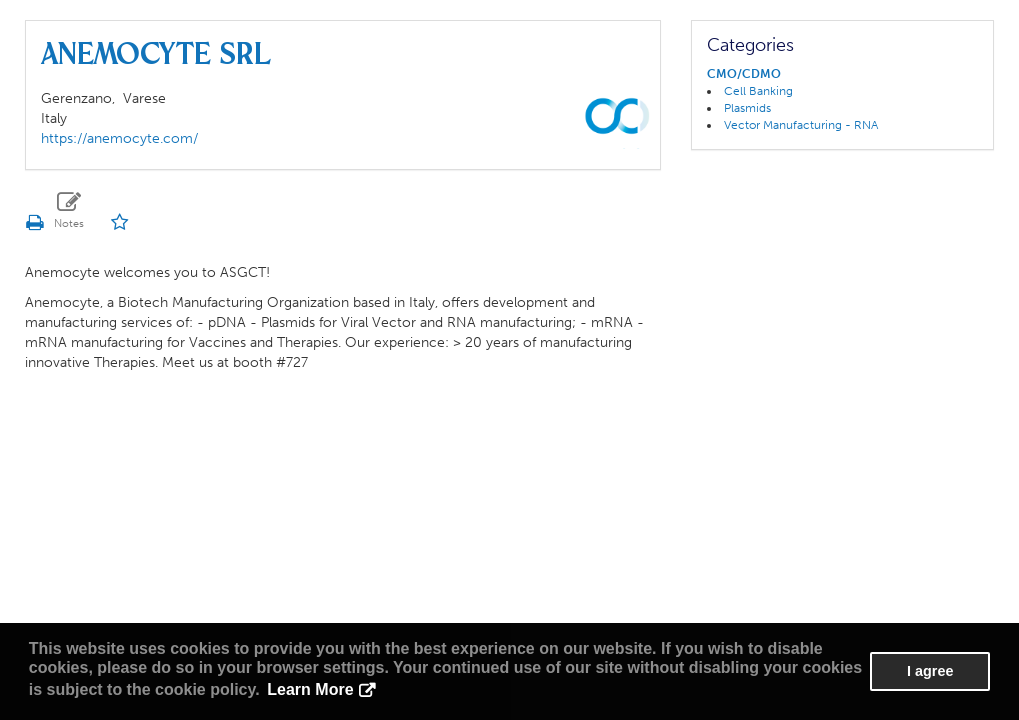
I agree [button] (930, 671)
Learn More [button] (310, 689)
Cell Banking (758, 91)
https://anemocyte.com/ (119, 138)
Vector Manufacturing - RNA (801, 125)
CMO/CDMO (744, 74)
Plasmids (747, 108)
